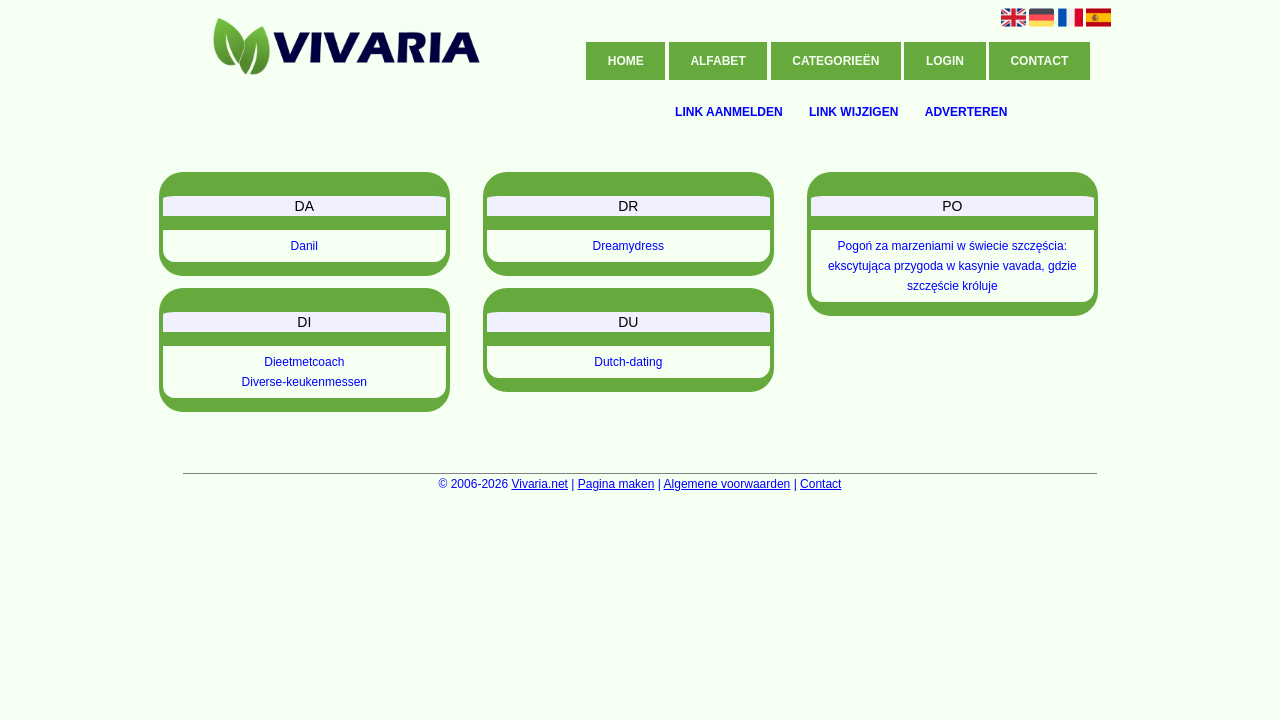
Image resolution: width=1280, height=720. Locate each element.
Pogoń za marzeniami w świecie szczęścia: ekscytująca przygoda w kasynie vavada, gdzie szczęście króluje (952, 266)
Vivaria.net (539, 484)
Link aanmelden (729, 112)
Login (945, 61)
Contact (1039, 61)
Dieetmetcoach (304, 362)
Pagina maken (616, 484)
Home (626, 61)
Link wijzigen (853, 112)
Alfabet (717, 61)
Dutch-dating (628, 362)
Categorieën (835, 61)
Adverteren (966, 112)
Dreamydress (628, 246)
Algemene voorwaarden (727, 484)
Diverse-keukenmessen (304, 382)
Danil (304, 246)
